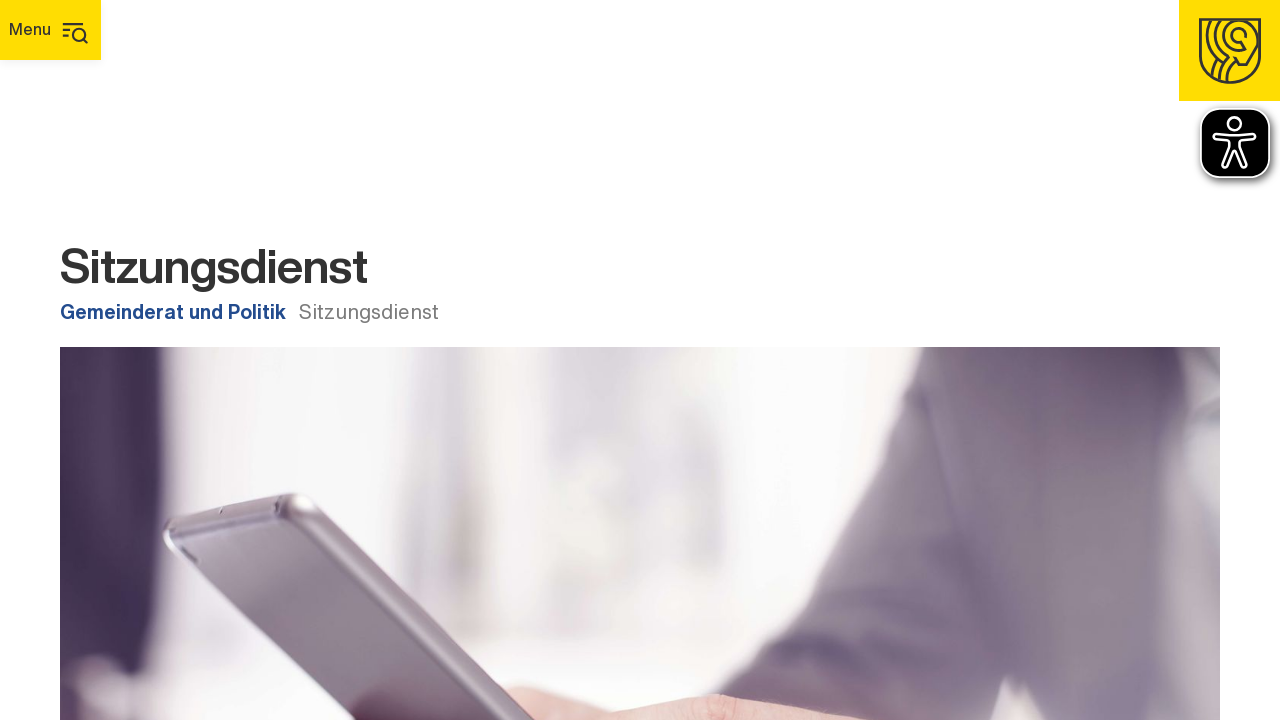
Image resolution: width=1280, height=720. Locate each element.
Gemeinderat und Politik (173, 311)
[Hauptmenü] (50, 30)
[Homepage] (1229, 50)
